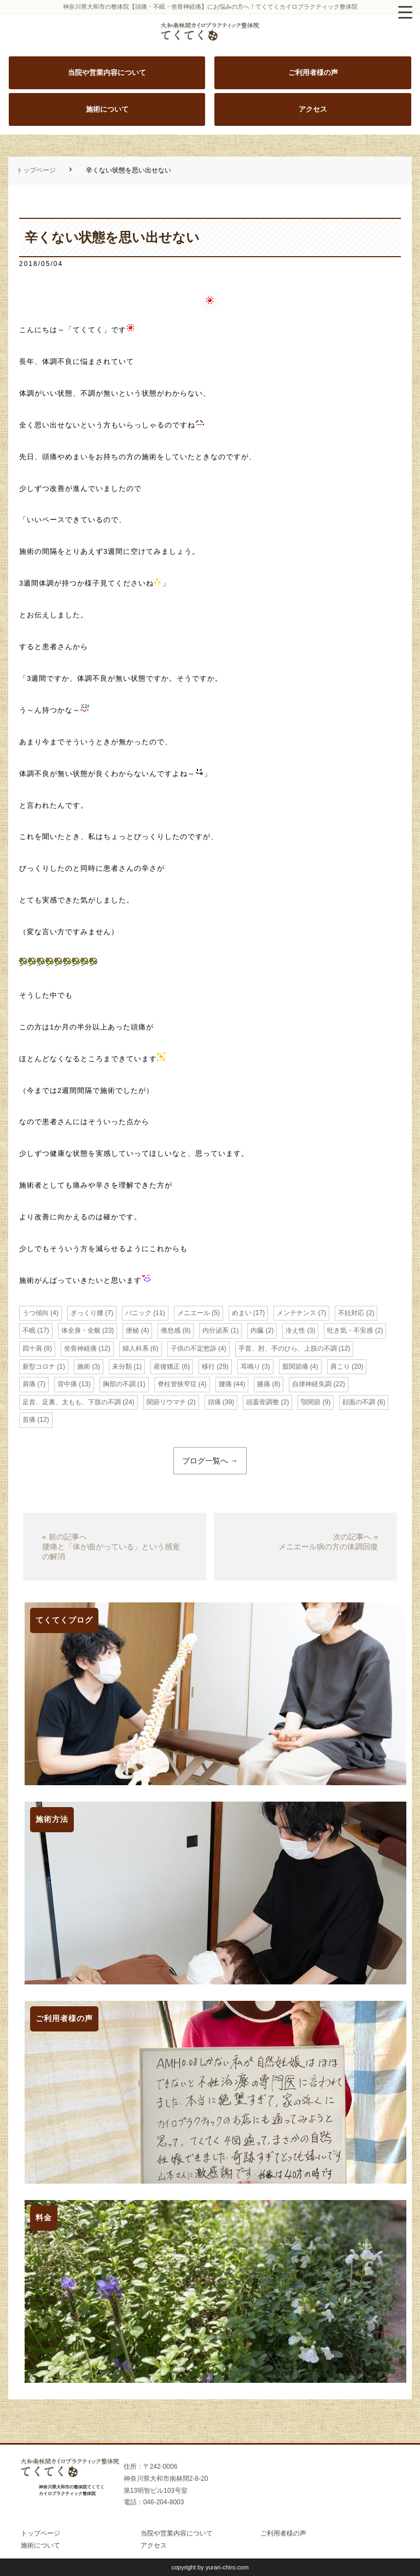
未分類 (122, 1366)
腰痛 (225, 1384)
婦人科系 (135, 1348)
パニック (138, 1313)
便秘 (132, 1330)
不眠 (29, 1330)
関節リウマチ (166, 1402)
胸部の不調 (119, 1384)
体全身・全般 (81, 1330)
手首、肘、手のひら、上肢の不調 (287, 1348)
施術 (83, 1366)
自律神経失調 (311, 1384)
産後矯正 (167, 1366)
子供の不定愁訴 (194, 1348)
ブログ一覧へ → (210, 1460)
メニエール (193, 1313)
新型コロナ (38, 1366)
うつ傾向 (35, 1313)
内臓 (257, 1330)
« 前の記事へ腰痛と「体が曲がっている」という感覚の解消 (111, 1546)
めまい (242, 1313)
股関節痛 (295, 1366)
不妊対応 (351, 1313)
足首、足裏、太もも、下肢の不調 (71, 1402)
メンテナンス (296, 1313)
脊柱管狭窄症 (177, 1384)
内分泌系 (215, 1330)
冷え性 (295, 1330)
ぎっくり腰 (87, 1313)
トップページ (36, 170)
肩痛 (29, 1384)
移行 (208, 1366)
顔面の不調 (358, 1402)
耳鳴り (250, 1366)
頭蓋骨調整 (262, 1402)
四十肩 (32, 1348)
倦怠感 (170, 1330)
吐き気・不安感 (350, 1330)
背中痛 (67, 1384)
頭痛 (214, 1402)
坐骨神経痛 (80, 1348)
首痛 (29, 1419)
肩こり (340, 1366)
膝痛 (263, 1384)
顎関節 (310, 1402)
